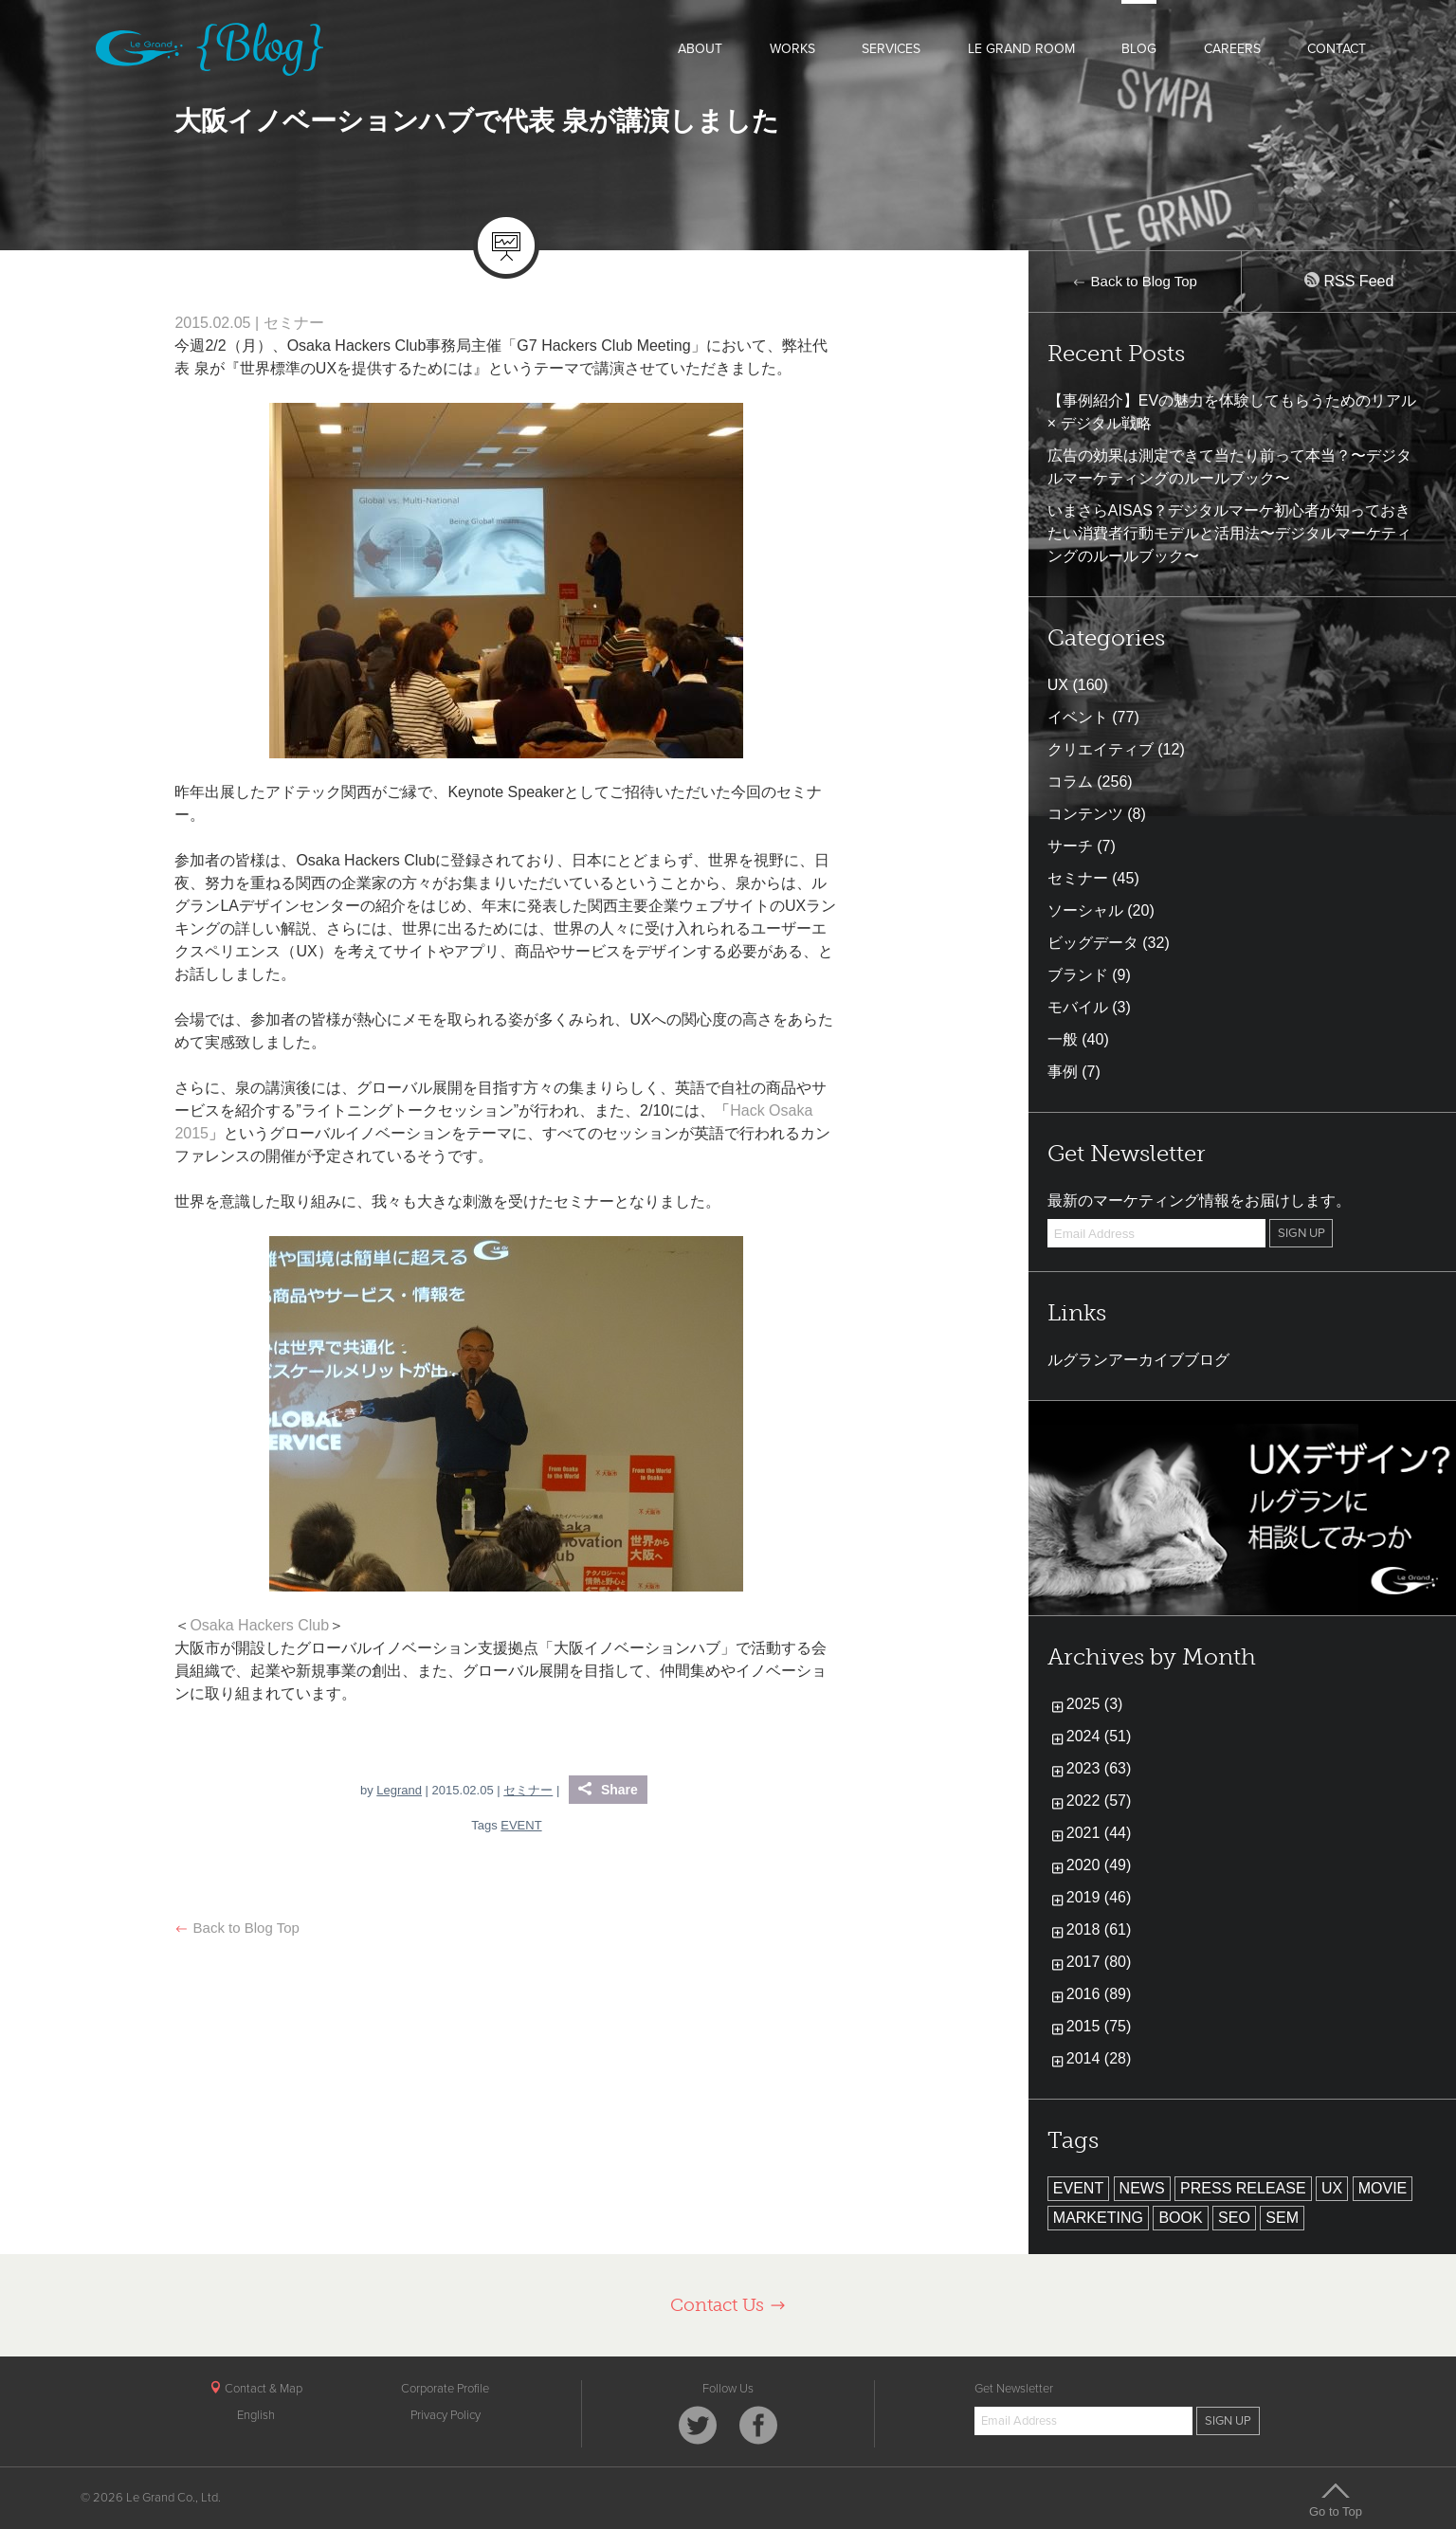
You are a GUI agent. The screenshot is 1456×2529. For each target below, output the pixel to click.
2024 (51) (1099, 1736)
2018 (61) (1099, 1929)
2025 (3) (1094, 1704)
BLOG (1138, 49)
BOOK (1180, 2218)
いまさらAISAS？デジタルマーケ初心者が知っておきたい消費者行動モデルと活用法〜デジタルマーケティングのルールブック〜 (1229, 533)
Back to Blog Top (236, 1927)
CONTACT (1336, 49)
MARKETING (1098, 2218)
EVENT (520, 1825)
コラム (1070, 781)
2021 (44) (1099, 1833)
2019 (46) (1099, 1897)
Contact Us (728, 2305)
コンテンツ (1085, 814)
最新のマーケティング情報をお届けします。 (1199, 1200)
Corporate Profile (445, 2388)
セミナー (294, 323)
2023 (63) (1099, 1768)
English (256, 2415)
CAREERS (1232, 49)
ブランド (1077, 975)
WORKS (792, 49)
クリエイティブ (1100, 749)
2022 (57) (1099, 1800)
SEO (1234, 2218)
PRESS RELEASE (1243, 2188)
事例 (1062, 1072)
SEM (1282, 2218)
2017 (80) (1099, 1962)
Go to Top (1335, 2500)
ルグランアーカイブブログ (1138, 1360)
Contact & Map (255, 2388)
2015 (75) (1099, 2026)
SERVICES (891, 49)
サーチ (1070, 846)
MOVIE (1383, 2188)
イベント (1077, 717)
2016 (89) (1099, 1994)
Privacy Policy (445, 2415)
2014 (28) (1099, 2058)
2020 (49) (1099, 1865)
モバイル (1077, 1007)
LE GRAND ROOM (1021, 49)
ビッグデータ (1092, 943)
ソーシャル (1085, 910)
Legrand (399, 1790)
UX (1057, 685)
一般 (1062, 1039)
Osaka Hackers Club (259, 1625)
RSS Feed (1348, 281)
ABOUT (700, 49)
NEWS (1142, 2188)
